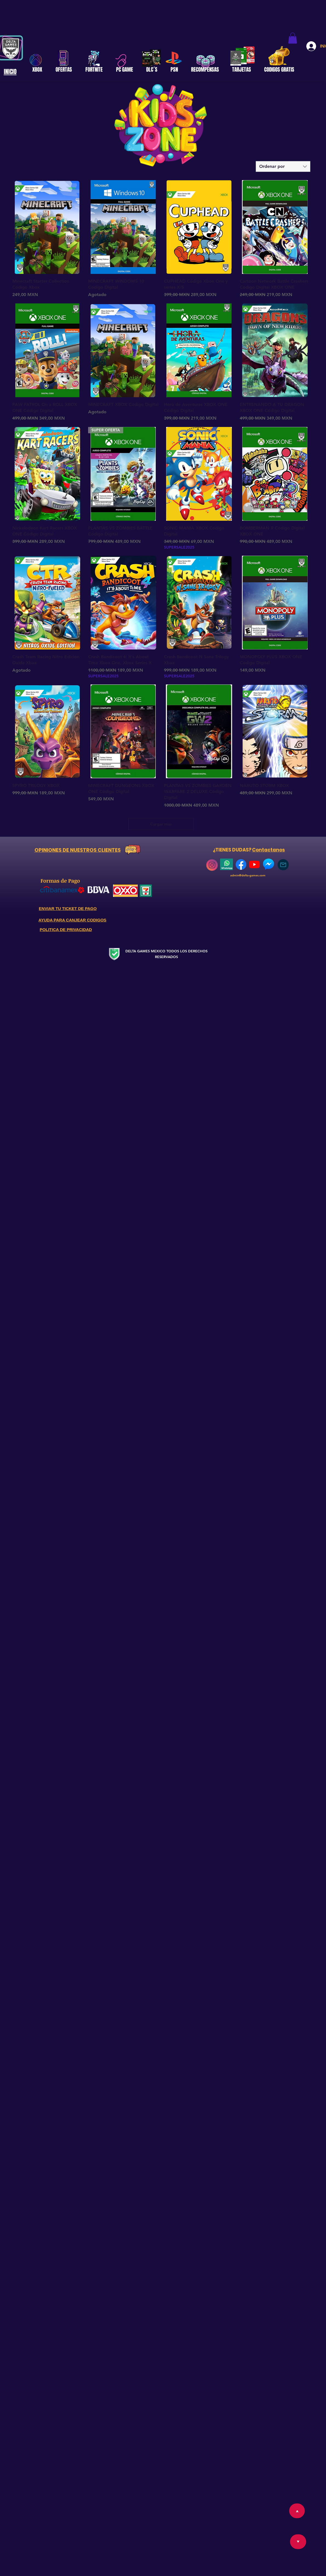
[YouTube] (254, 864)
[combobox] (283, 166)
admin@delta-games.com (248, 875)
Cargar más (161, 824)
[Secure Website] (114, 954)
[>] (298, 2541)
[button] (292, 38)
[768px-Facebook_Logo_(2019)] (241, 864)
